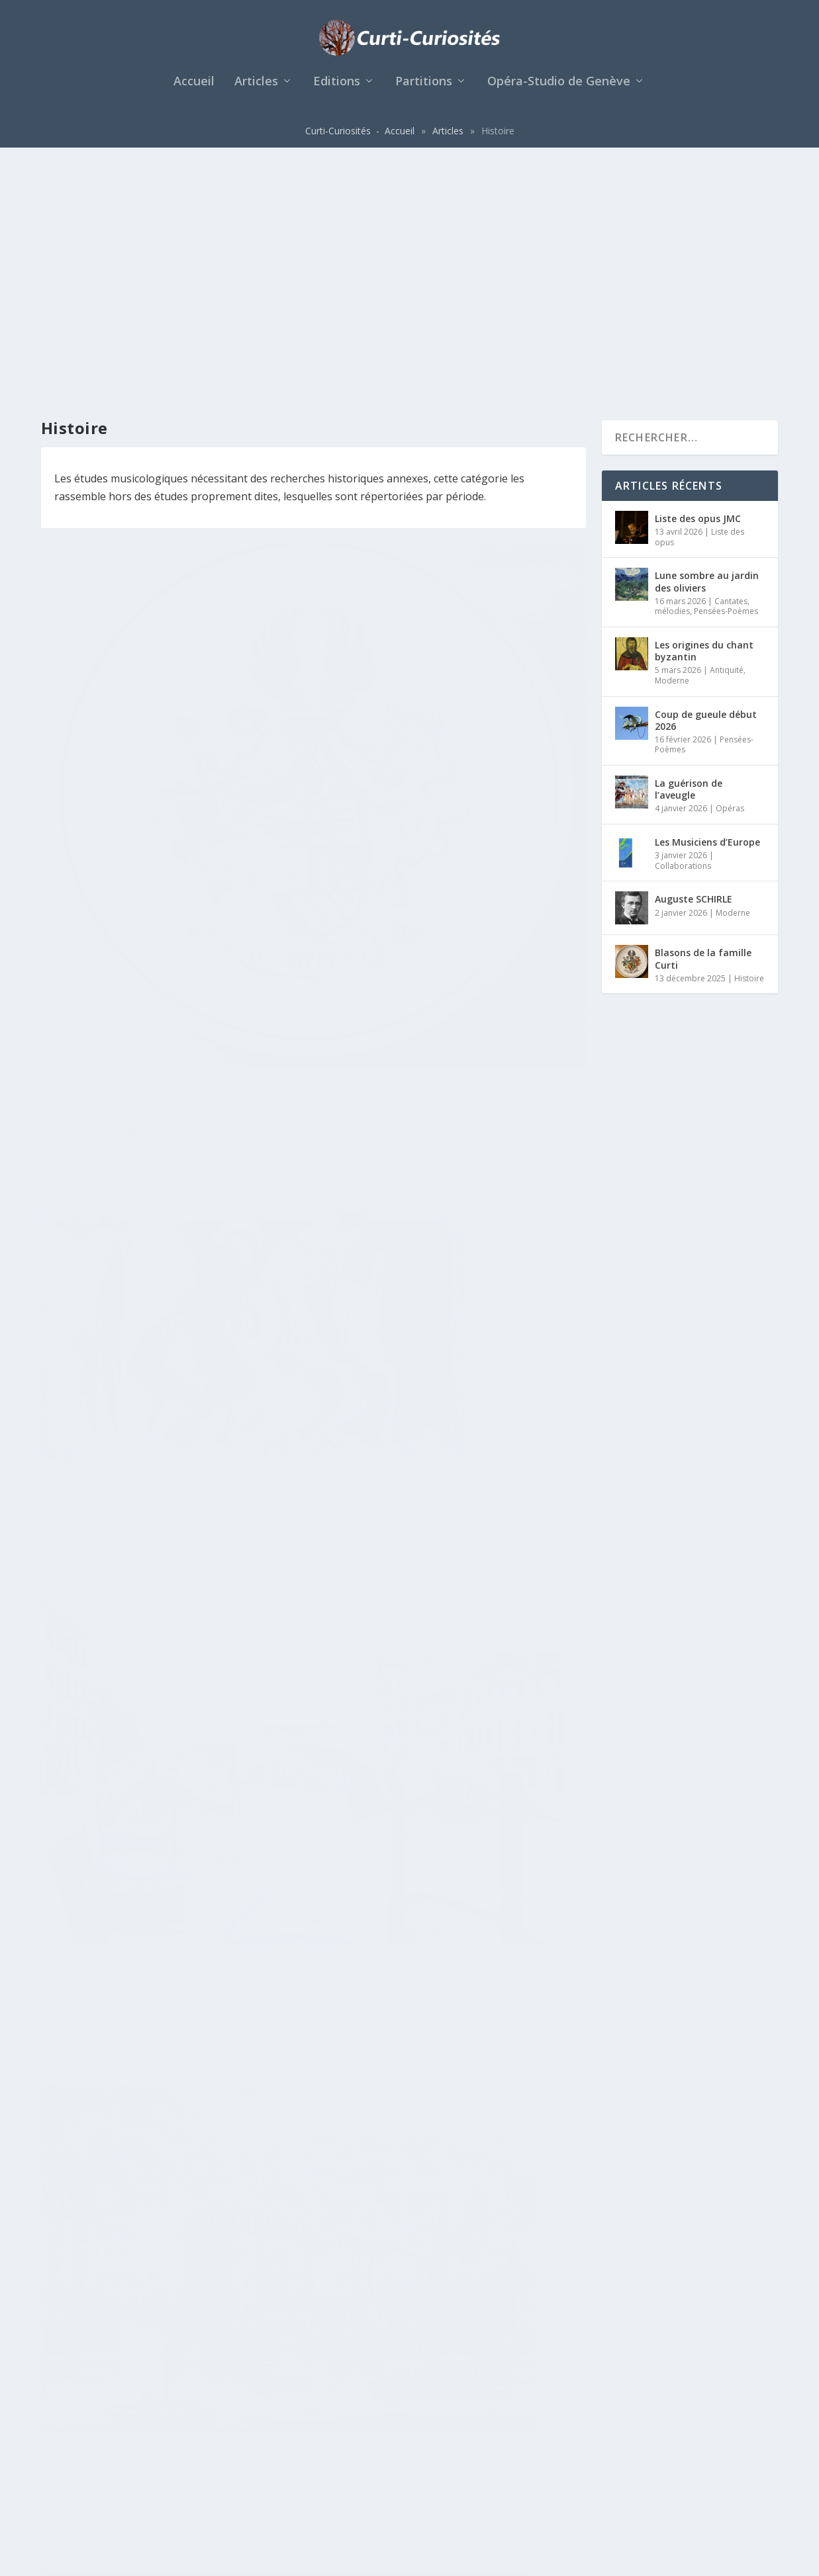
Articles (256, 88)
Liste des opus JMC (698, 279)
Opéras (730, 569)
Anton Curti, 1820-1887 (429, 1721)
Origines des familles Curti (444, 477)
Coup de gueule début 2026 (706, 480)
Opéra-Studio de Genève (558, 88)
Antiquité (727, 430)
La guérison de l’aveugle (688, 549)
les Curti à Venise (125, 921)
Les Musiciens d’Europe (707, 602)
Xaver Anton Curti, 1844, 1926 (155, 1824)
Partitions (423, 88)
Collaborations (683, 626)
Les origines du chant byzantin (704, 411)
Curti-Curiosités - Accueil (359, 137)
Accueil (194, 88)
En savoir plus (103, 683)
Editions (336, 88)
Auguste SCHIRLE (693, 660)
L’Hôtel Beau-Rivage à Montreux (423, 829)
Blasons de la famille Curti (163, 588)
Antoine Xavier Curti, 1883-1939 (446, 1388)
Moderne (672, 441)
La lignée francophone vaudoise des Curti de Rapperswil (147, 1316)
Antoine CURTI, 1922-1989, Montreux (162, 2243)
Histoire (149, 610)
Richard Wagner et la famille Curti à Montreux (452, 2271)
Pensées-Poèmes (726, 372)
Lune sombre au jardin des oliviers (707, 342)
